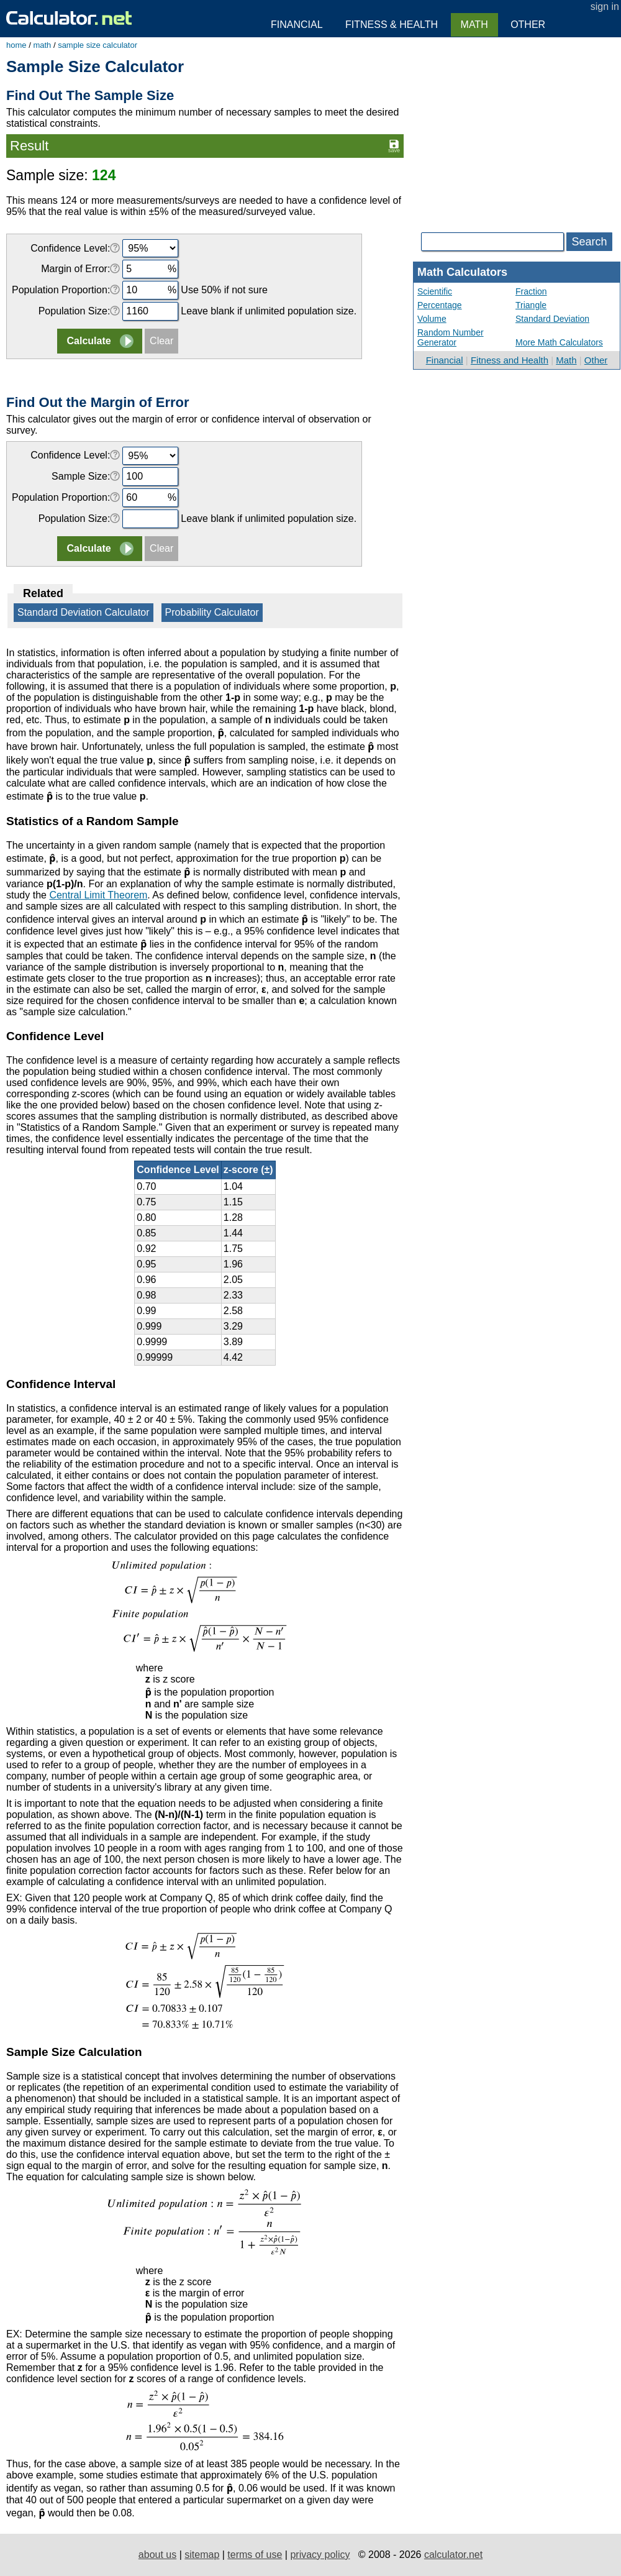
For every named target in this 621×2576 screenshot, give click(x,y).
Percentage (439, 305)
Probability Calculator (212, 612)
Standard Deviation (552, 319)
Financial (444, 360)
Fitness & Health (391, 24)
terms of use (254, 2554)
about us (157, 2554)
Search (589, 241)
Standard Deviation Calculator (83, 612)
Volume (431, 319)
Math (566, 360)
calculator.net (453, 2554)
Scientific (434, 291)
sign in (605, 6)
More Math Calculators (559, 342)
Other (596, 360)
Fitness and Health (509, 360)
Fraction (531, 291)
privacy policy (320, 2554)
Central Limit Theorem (98, 895)
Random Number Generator (450, 337)
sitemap (201, 2554)
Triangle (530, 305)
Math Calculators (462, 272)
